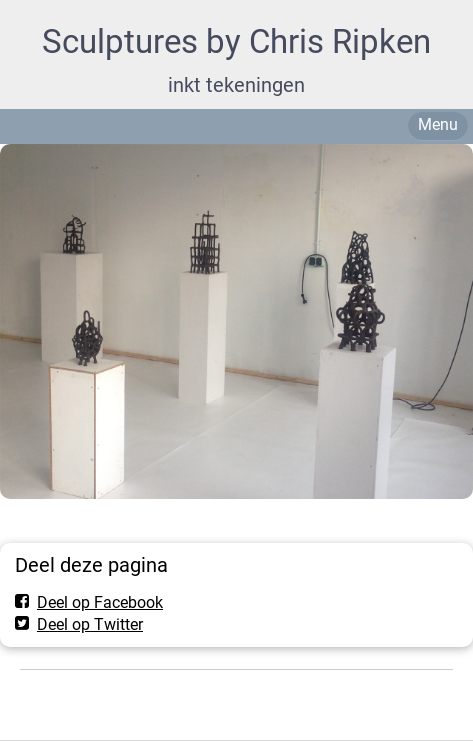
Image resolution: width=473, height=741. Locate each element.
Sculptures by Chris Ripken (236, 41)
